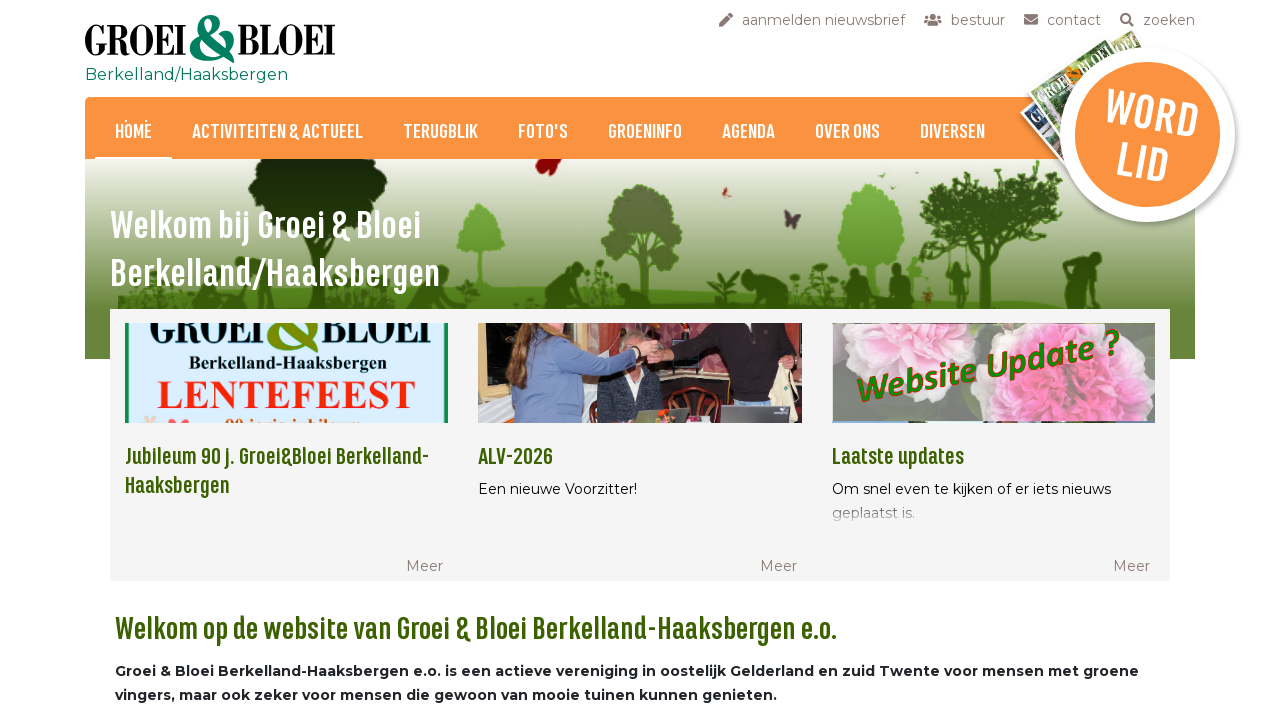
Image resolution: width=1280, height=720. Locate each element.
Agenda (748, 132)
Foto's (543, 132)
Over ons (847, 132)
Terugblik (440, 132)
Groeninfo (645, 132)
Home (133, 132)
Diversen (952, 132)
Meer (424, 566)
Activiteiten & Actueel (277, 132)
